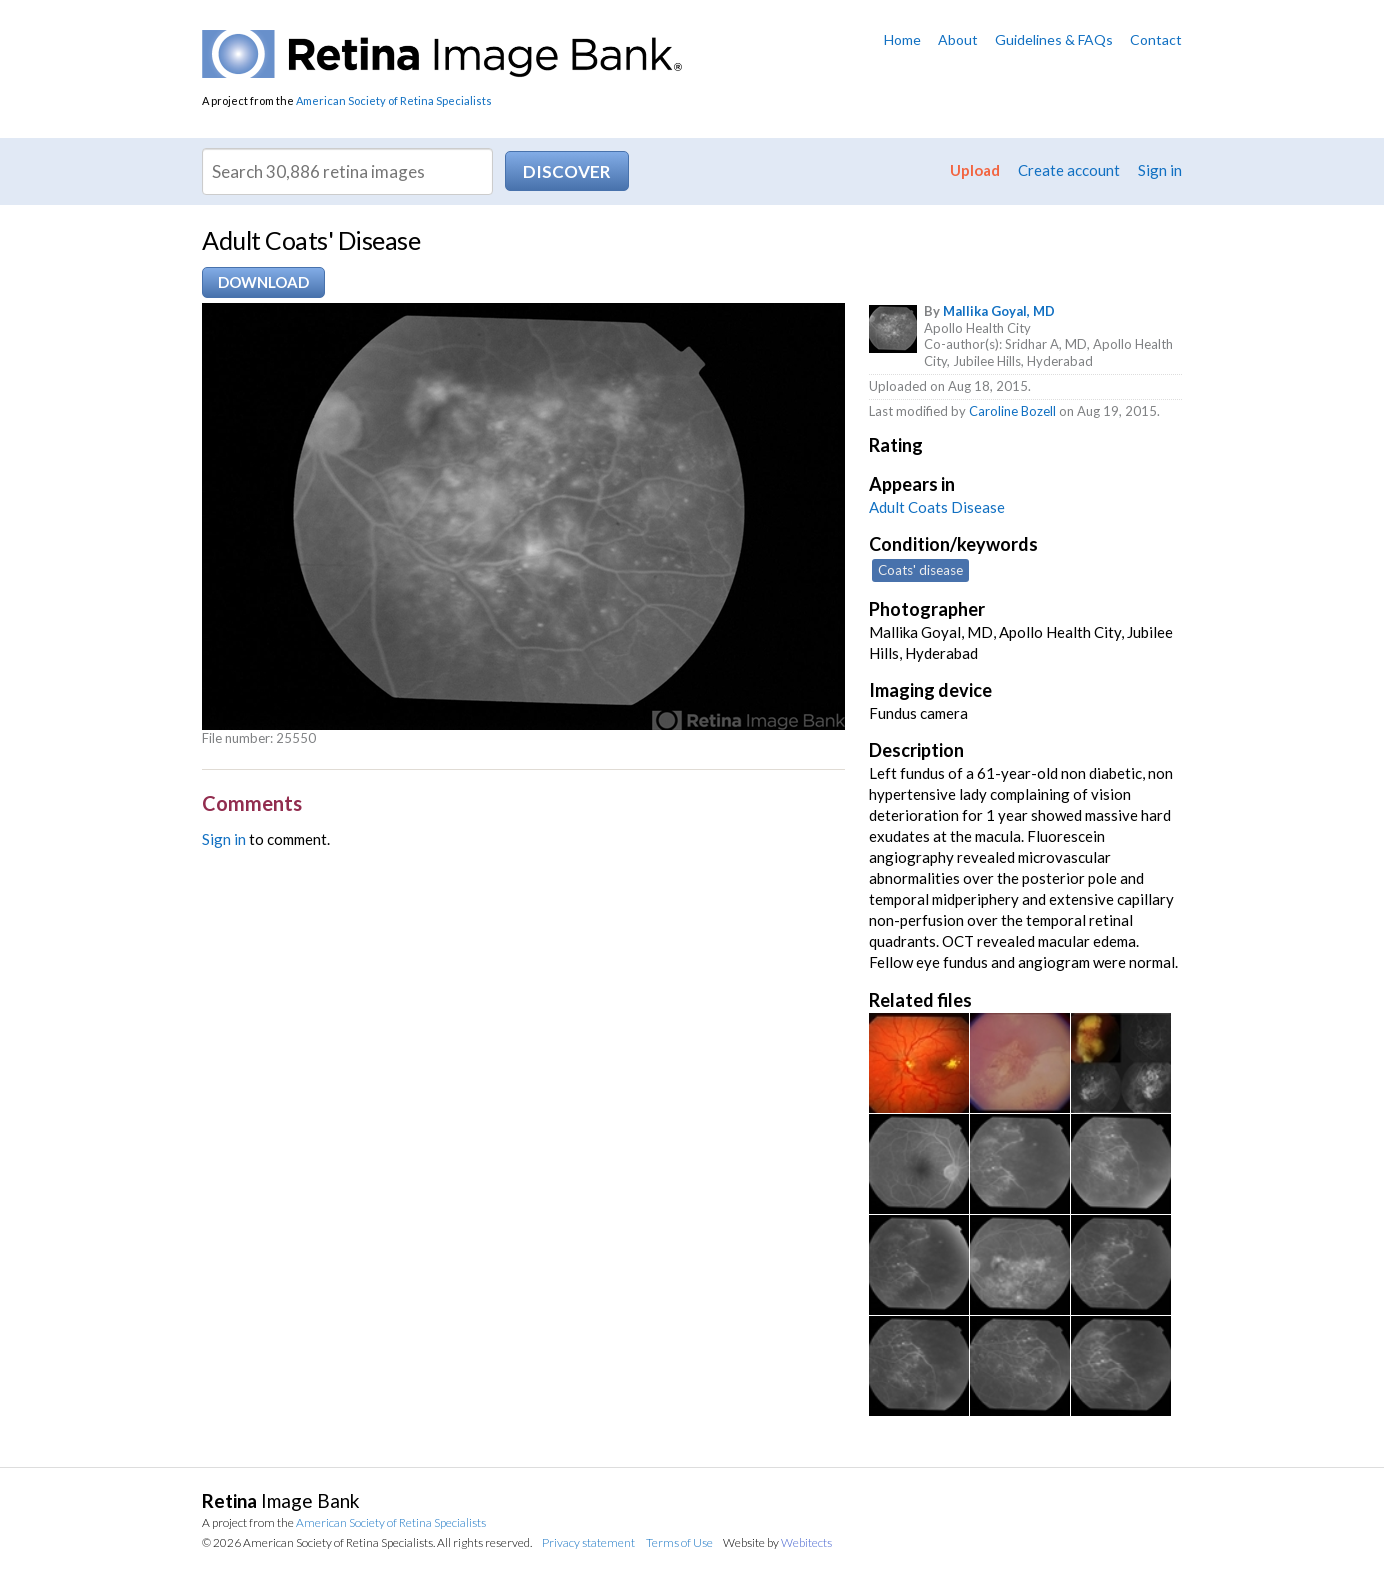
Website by (777, 1542)
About (958, 39)
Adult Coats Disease (937, 507)
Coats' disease (920, 570)
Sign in (1160, 170)
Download (263, 282)
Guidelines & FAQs (1054, 39)
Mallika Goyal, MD (999, 311)
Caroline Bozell (1012, 411)
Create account (1069, 170)
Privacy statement (588, 1542)
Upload (975, 170)
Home (902, 39)
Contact (1156, 39)
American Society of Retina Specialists (394, 100)
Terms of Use (679, 1542)
